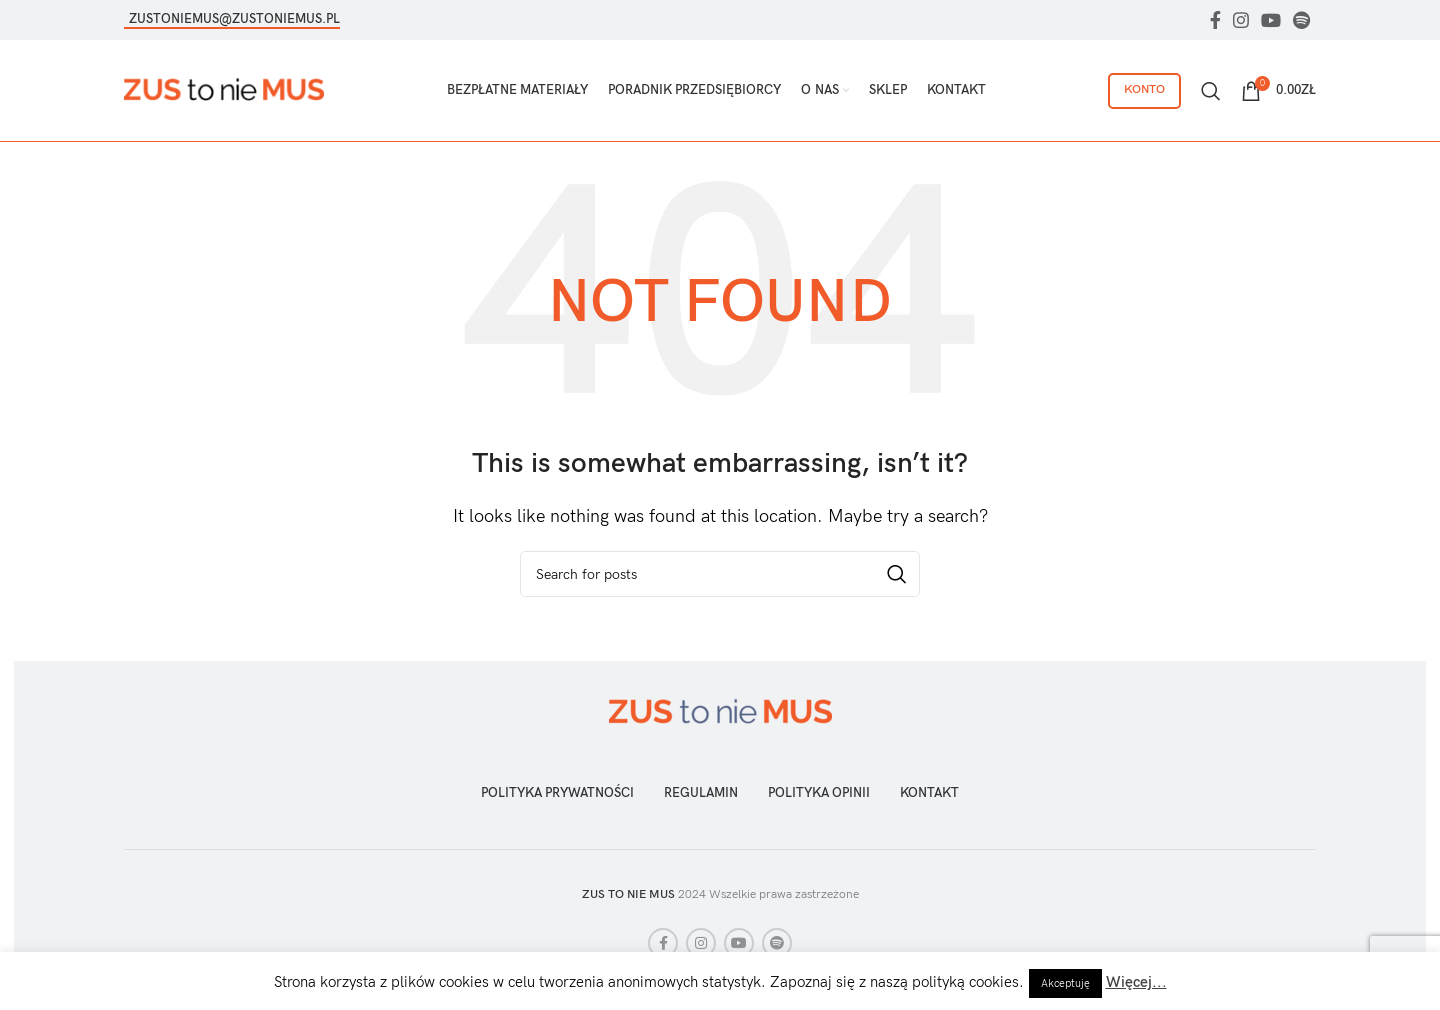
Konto (1144, 91)
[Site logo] (224, 91)
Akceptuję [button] (1065, 983)
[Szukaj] (1211, 93)
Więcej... (1136, 982)
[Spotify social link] (1301, 20)
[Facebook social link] (1215, 20)
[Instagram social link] (1241, 20)
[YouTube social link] (1271, 20)
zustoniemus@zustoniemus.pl (234, 19)
